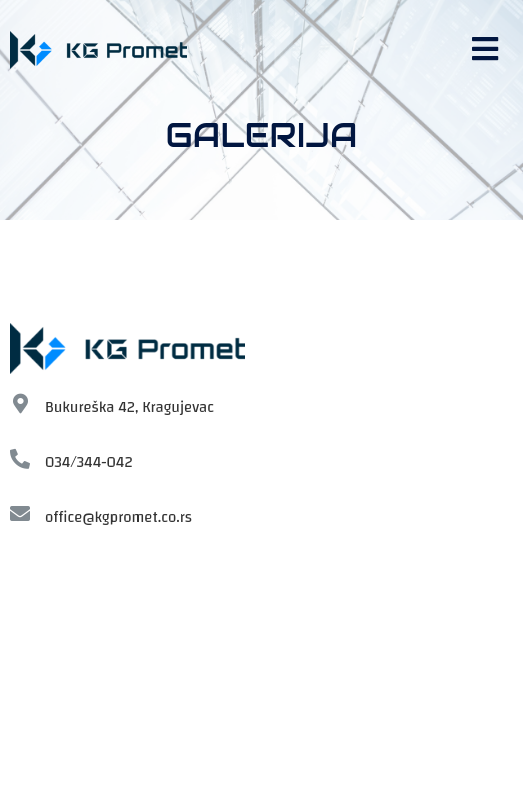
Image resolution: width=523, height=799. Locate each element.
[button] (487, 49)
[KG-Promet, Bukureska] (261, 674)
